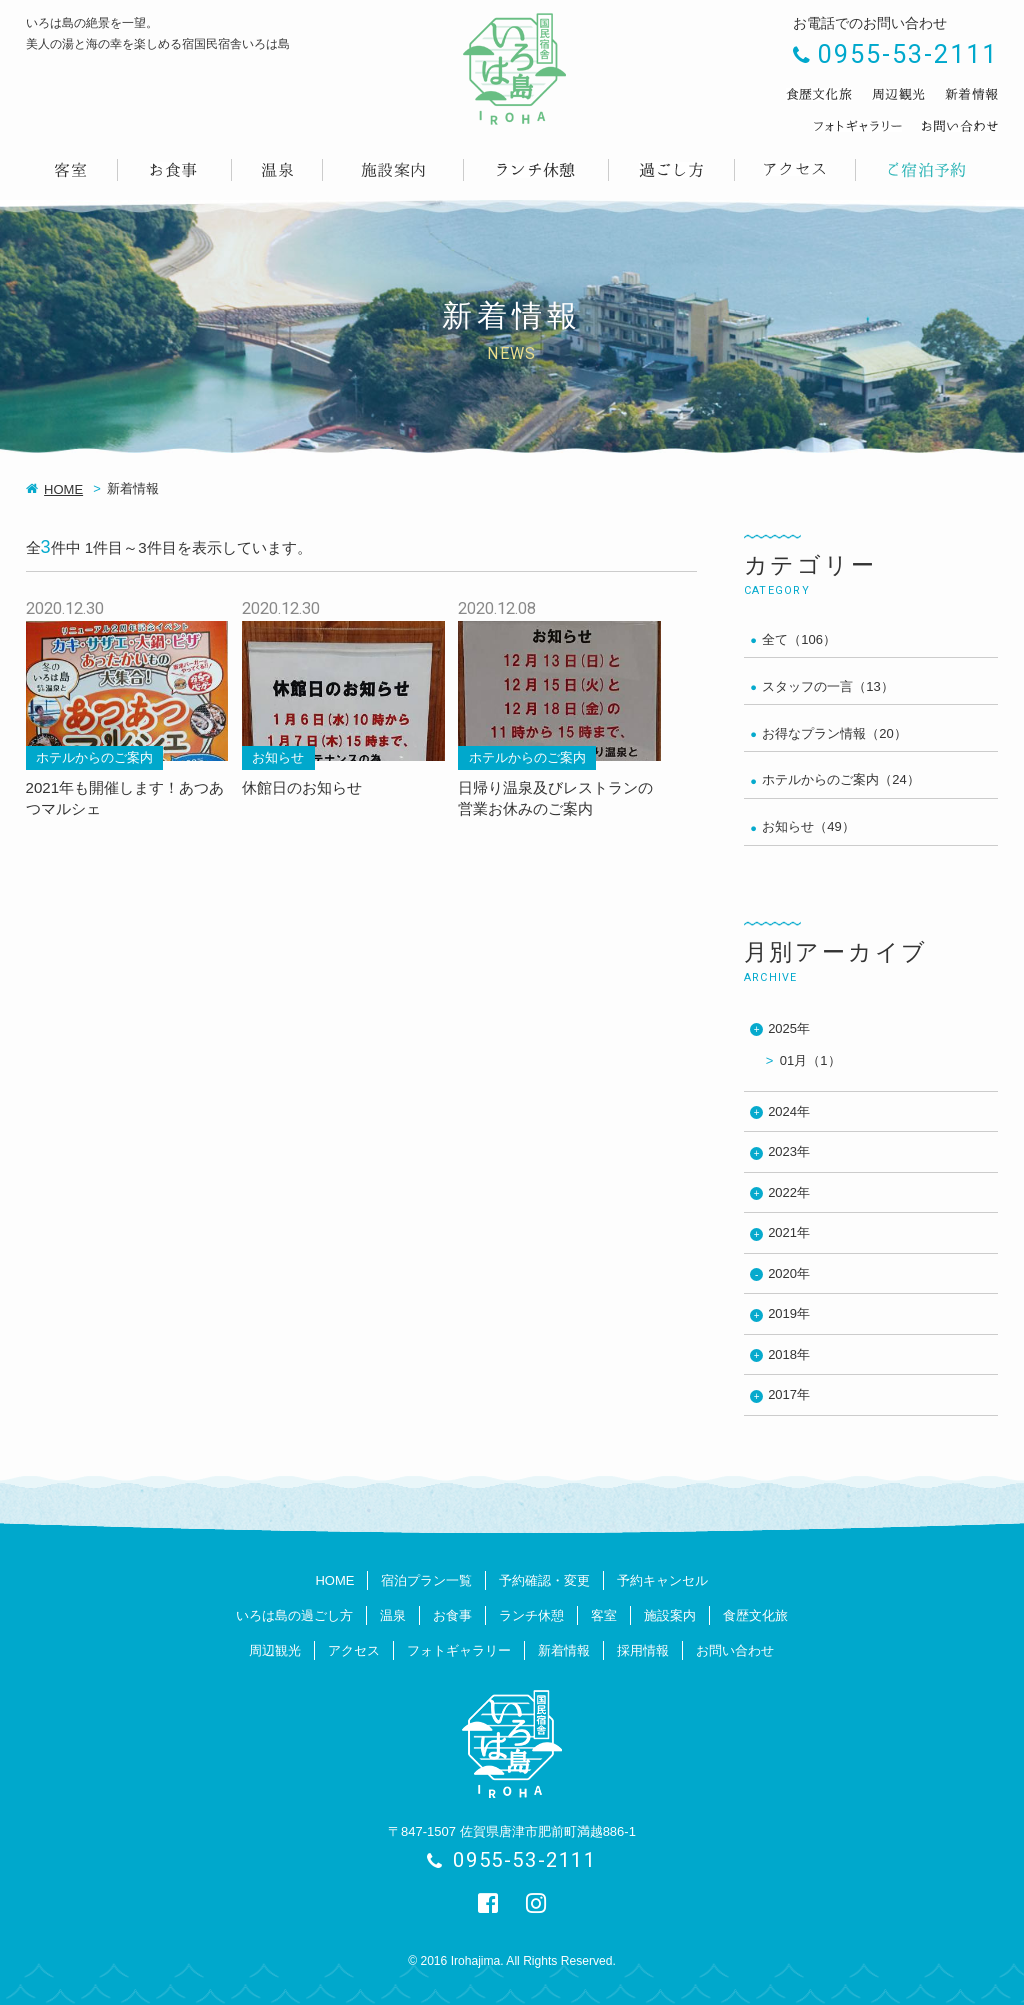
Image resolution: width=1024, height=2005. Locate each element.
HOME (63, 489)
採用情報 (643, 1650)
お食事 (452, 1615)
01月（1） (810, 1060)
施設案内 (670, 1615)
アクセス (354, 1650)
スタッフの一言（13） (827, 686)
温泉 (393, 1615)
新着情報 (564, 1650)
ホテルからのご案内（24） (840, 779)
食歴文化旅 (755, 1615)
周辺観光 (275, 1650)
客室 (604, 1615)
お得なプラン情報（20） (834, 733)
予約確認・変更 (544, 1580)
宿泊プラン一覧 (426, 1580)
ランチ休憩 (531, 1615)
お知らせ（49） (808, 826)
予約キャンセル (662, 1580)
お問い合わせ (735, 1650)
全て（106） (799, 639)
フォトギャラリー (459, 1650)
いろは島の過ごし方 (294, 1615)
